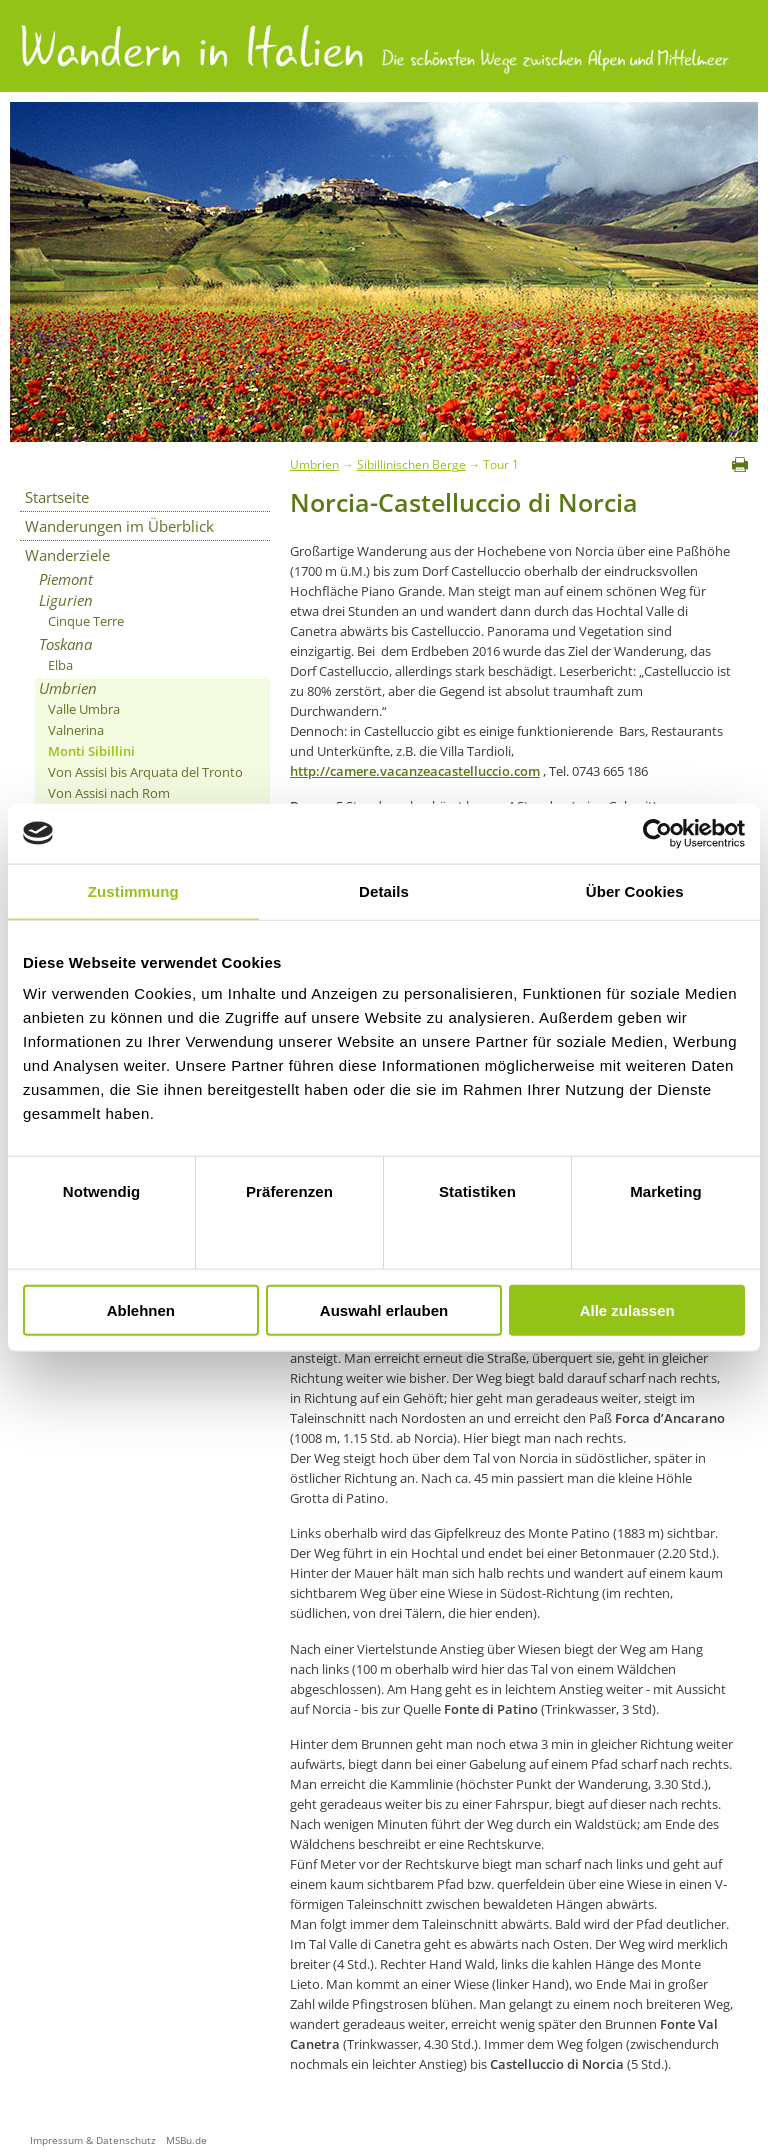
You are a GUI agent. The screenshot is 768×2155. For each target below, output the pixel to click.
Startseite (57, 497)
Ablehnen (141, 1310)
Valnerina (76, 730)
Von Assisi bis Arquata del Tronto (145, 772)
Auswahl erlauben (384, 1310)
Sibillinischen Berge (411, 464)
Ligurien (66, 600)
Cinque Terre (86, 621)
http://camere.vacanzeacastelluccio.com (415, 771)
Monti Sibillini (91, 751)
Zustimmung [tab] (133, 890)
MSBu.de (186, 2140)
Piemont (66, 579)
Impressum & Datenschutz (93, 2140)
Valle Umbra (84, 709)
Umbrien (68, 688)
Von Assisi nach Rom (109, 793)
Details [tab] (384, 890)
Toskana (65, 644)
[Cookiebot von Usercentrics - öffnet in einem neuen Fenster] (657, 833)
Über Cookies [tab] (635, 890)
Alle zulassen (627, 1310)
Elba (60, 665)
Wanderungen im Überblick (119, 526)
